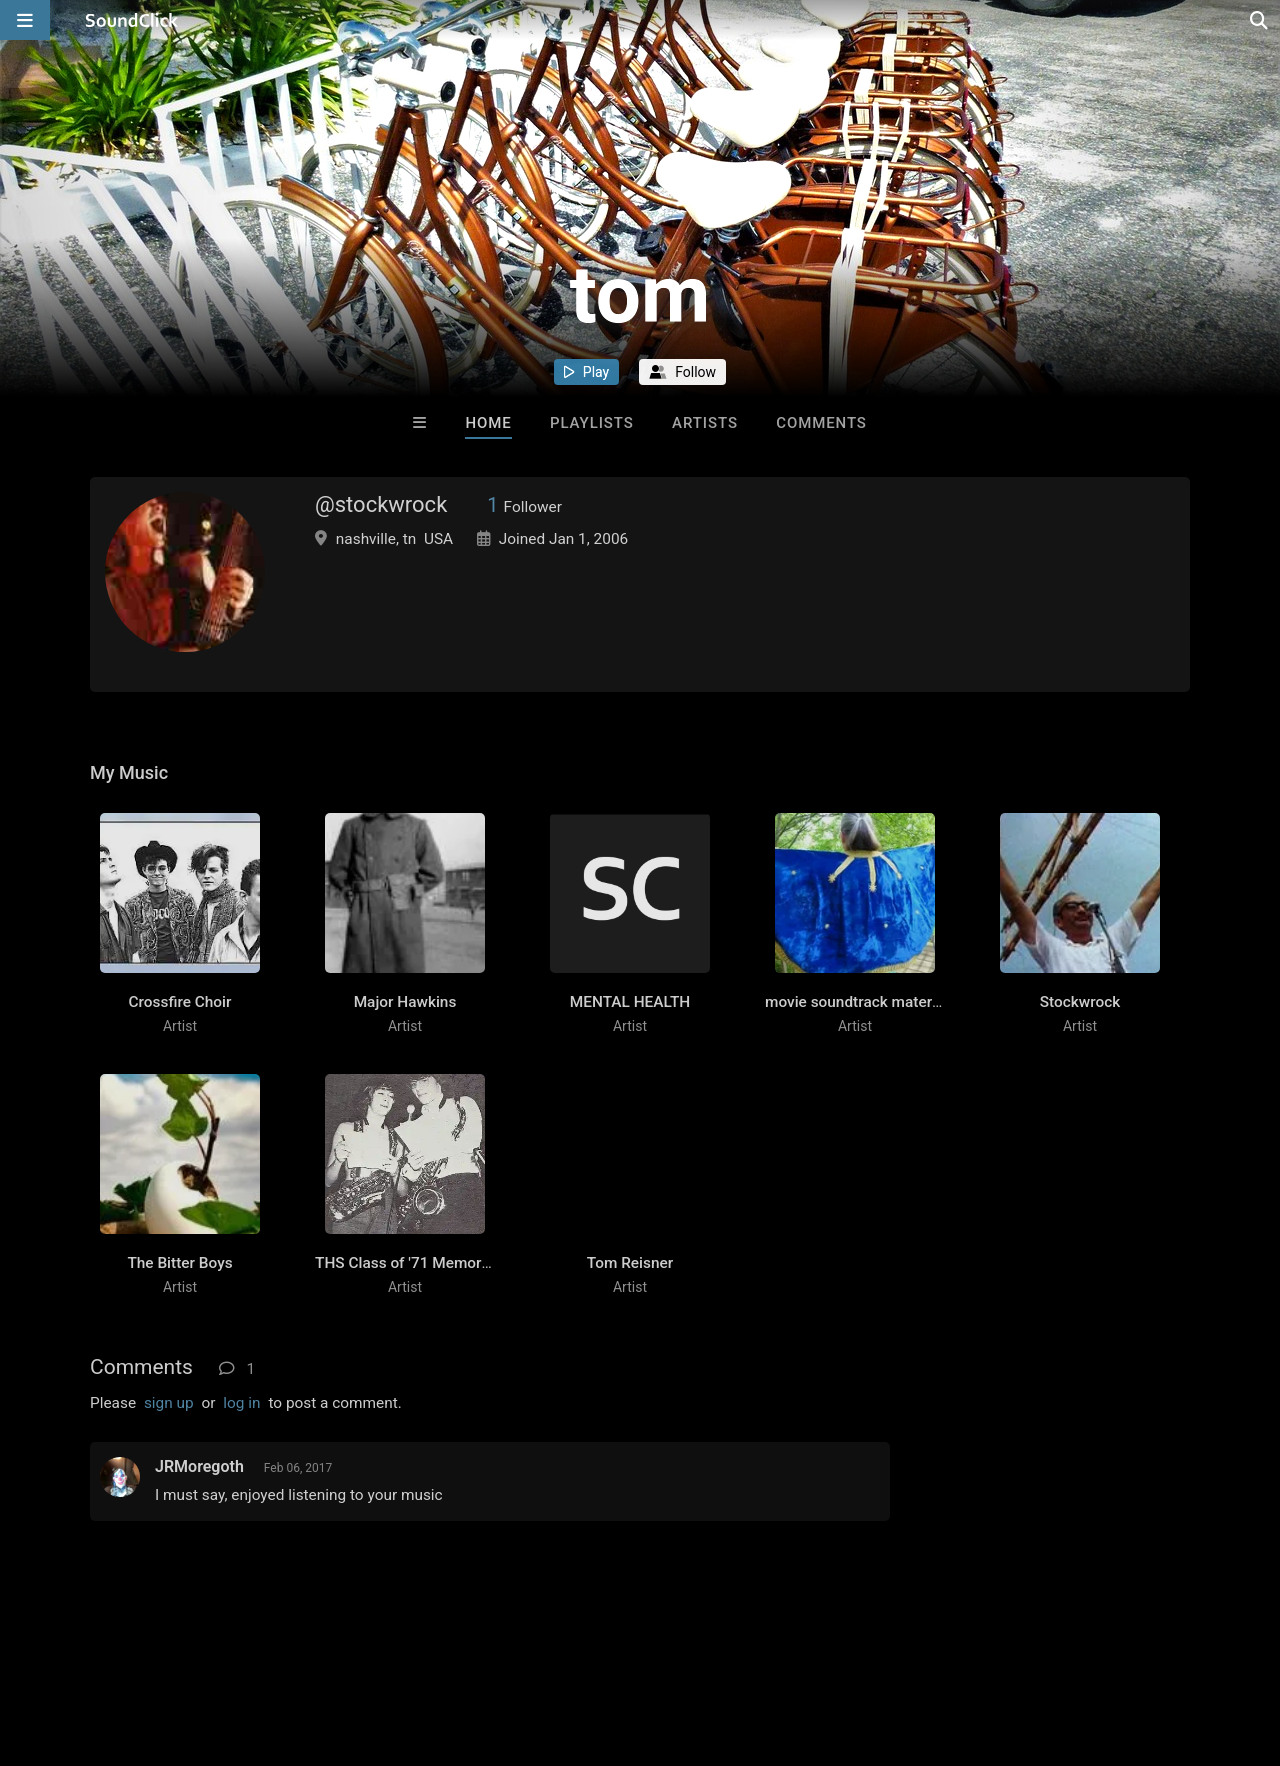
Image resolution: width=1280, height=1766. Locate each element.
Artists (705, 423)
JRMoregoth (199, 1466)
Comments (821, 423)
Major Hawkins (405, 1002)
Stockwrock (1080, 1002)
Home (488, 423)
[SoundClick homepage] (132, 20)
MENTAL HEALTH (630, 1002)
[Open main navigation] (25, 20)
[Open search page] (1260, 20)
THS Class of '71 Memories (408, 1263)
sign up (169, 1403)
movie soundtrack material (856, 1002)
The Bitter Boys (179, 1263)
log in (241, 1403)
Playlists (592, 423)
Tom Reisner (630, 1263)
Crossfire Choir (180, 1002)
